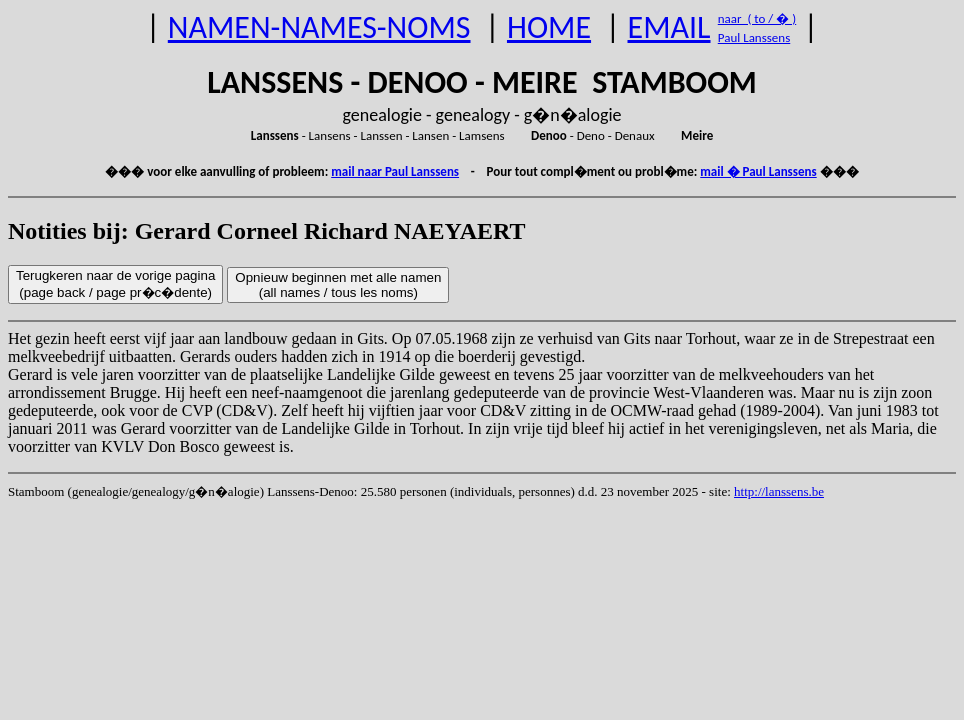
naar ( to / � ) (757, 18)
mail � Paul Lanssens (758, 171)
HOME (549, 27)
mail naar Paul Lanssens (395, 171)
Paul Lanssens (754, 37)
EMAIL (669, 27)
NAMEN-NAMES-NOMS (319, 27)
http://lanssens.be (779, 491)
